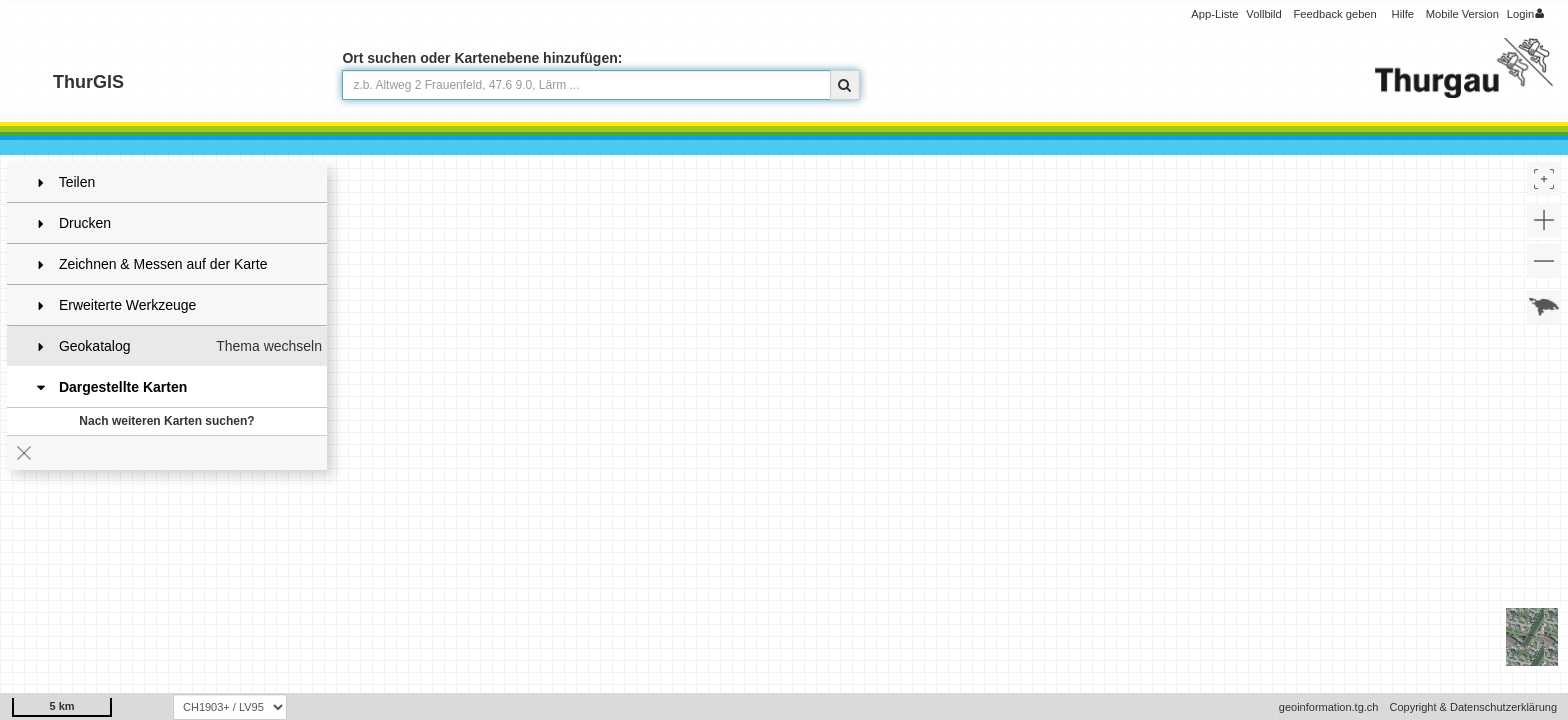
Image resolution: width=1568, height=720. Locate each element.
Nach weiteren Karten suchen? (166, 421)
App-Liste (1214, 14)
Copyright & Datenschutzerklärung (1473, 707)
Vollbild (1263, 14)
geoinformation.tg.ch (1329, 707)
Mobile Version (1462, 14)
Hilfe (1403, 14)
